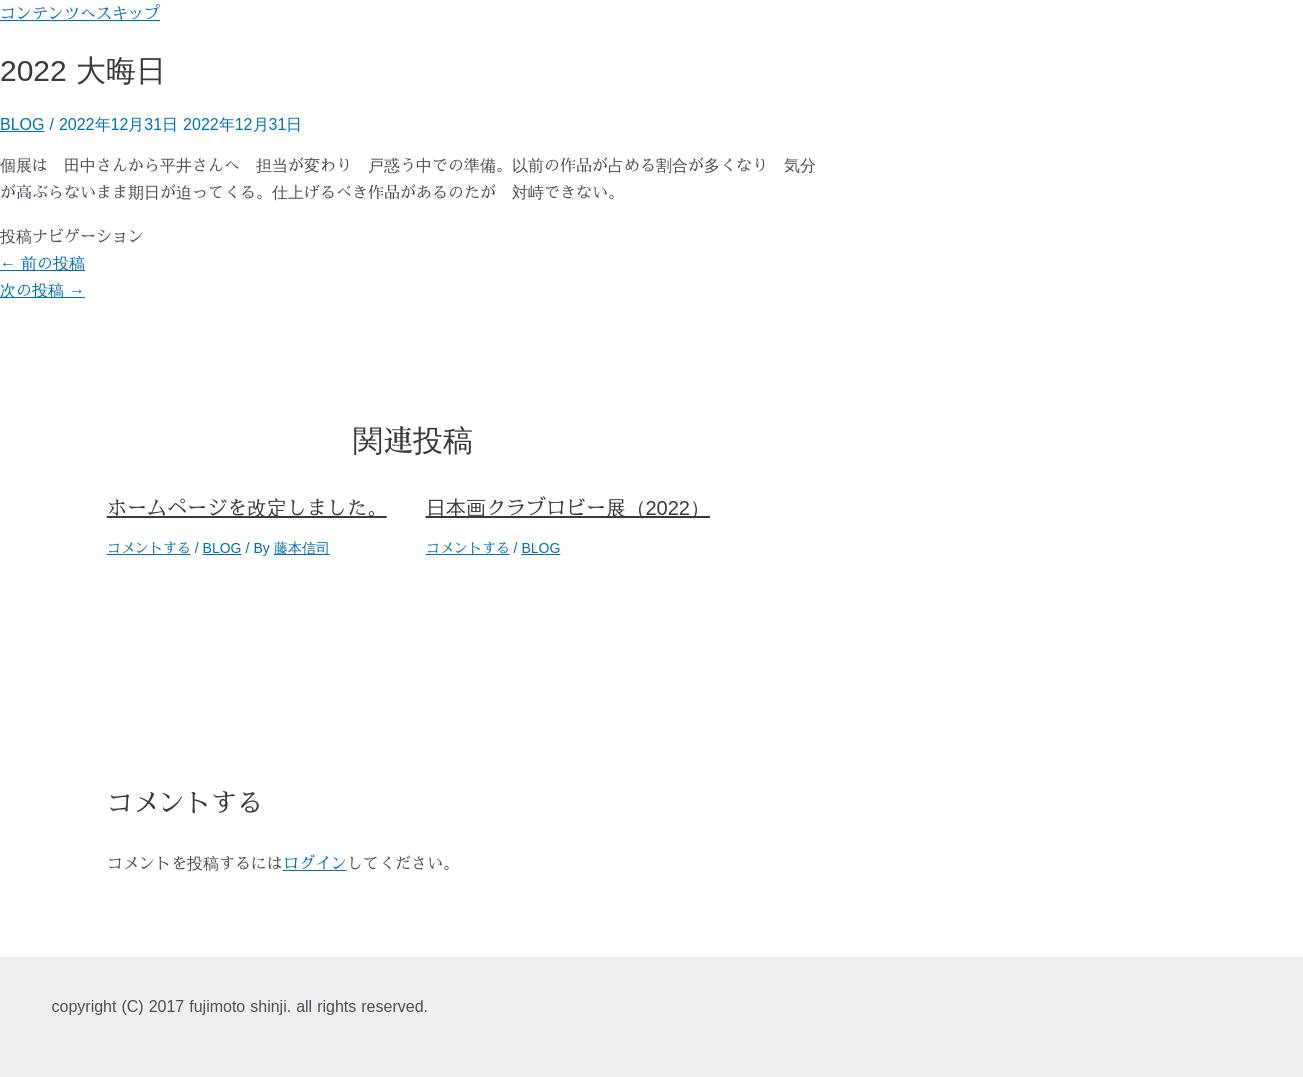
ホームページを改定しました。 (247, 507)
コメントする (149, 547)
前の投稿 (42, 263)
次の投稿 (42, 290)
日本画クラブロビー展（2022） (568, 507)
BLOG (22, 124)
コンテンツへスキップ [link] (80, 13)
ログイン (315, 863)
